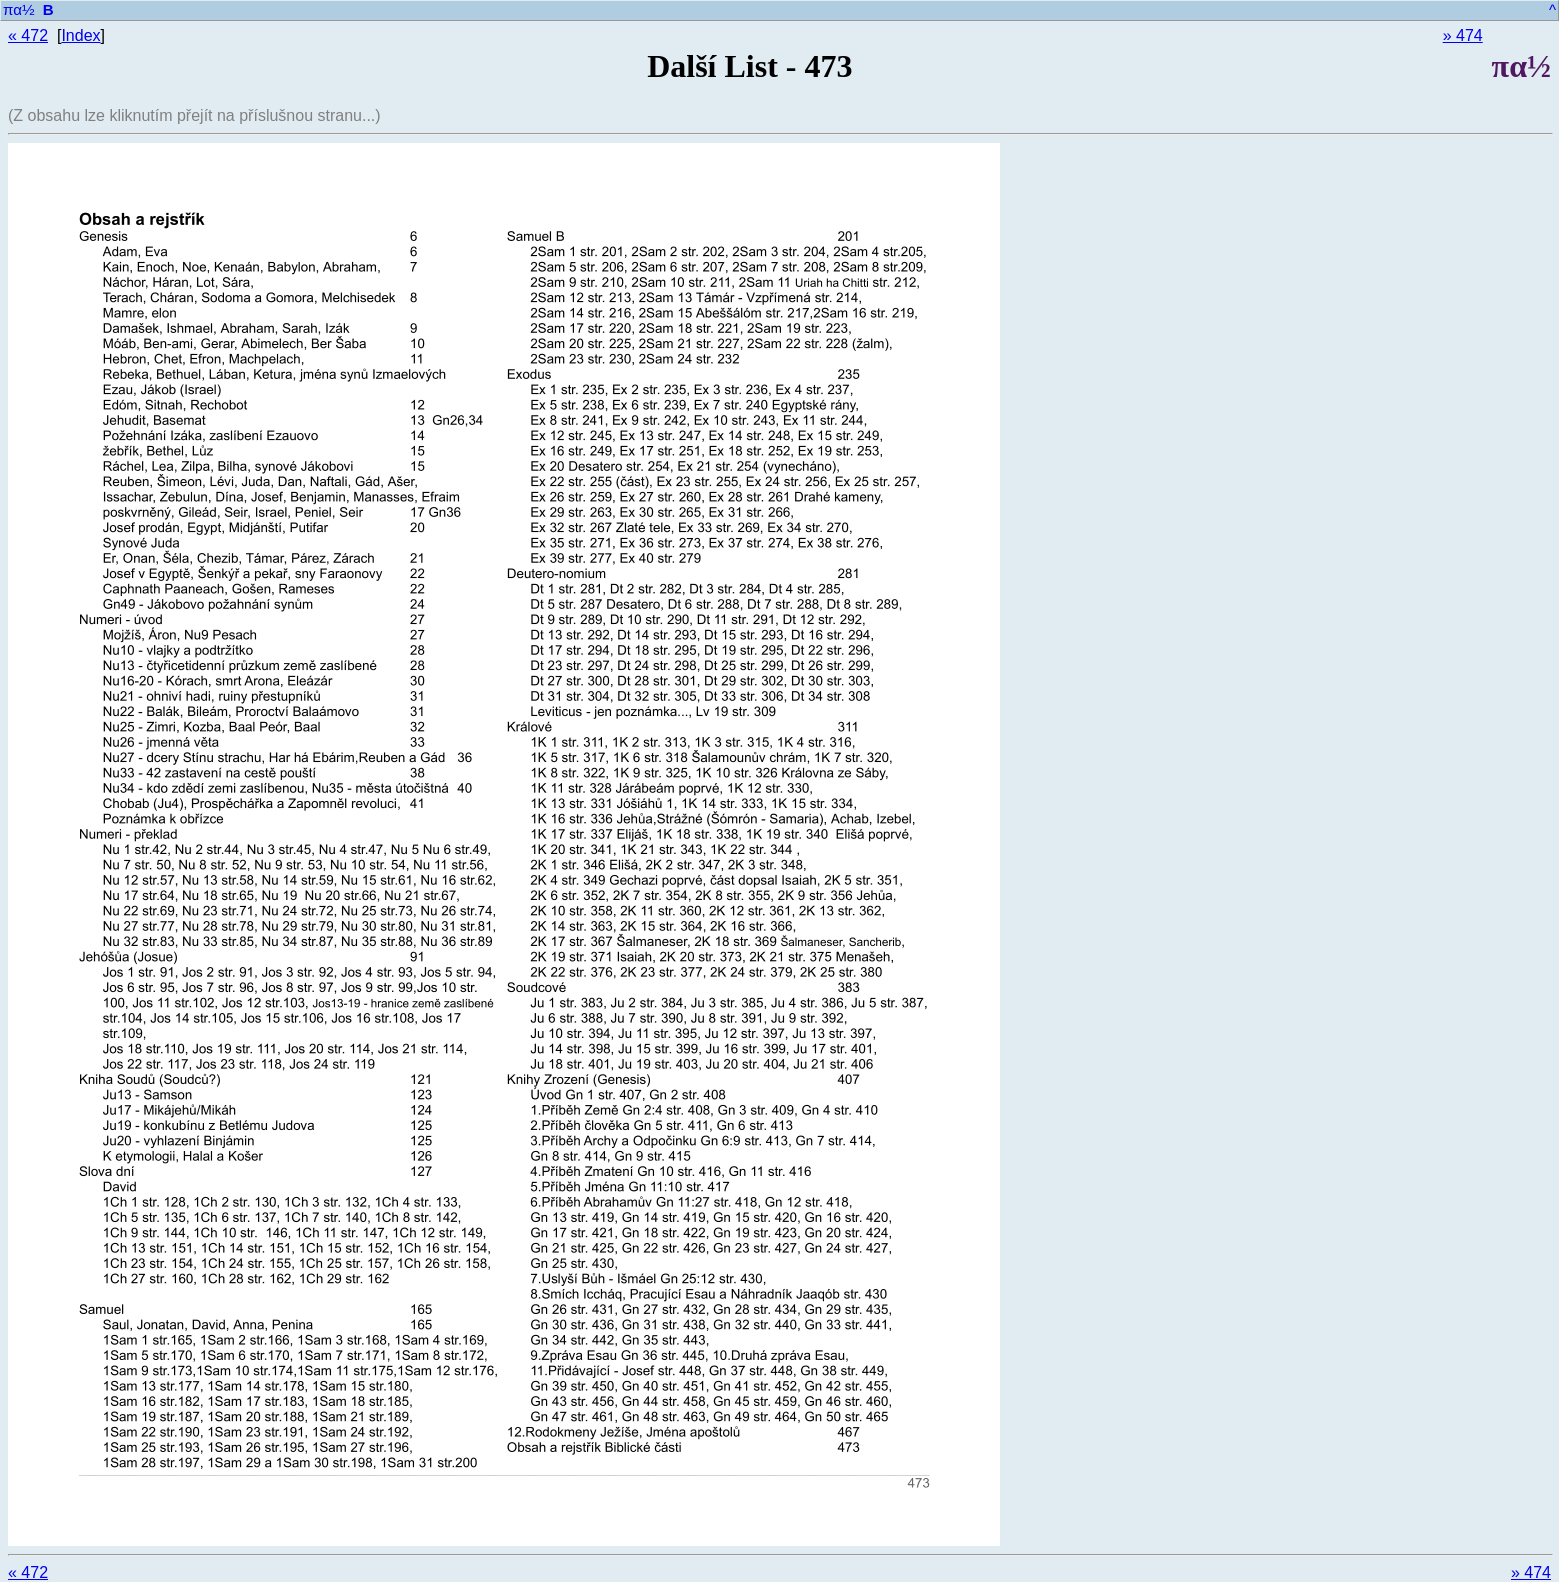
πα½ (19, 9)
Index (80, 35)
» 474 (1463, 35)
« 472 (28, 35)
